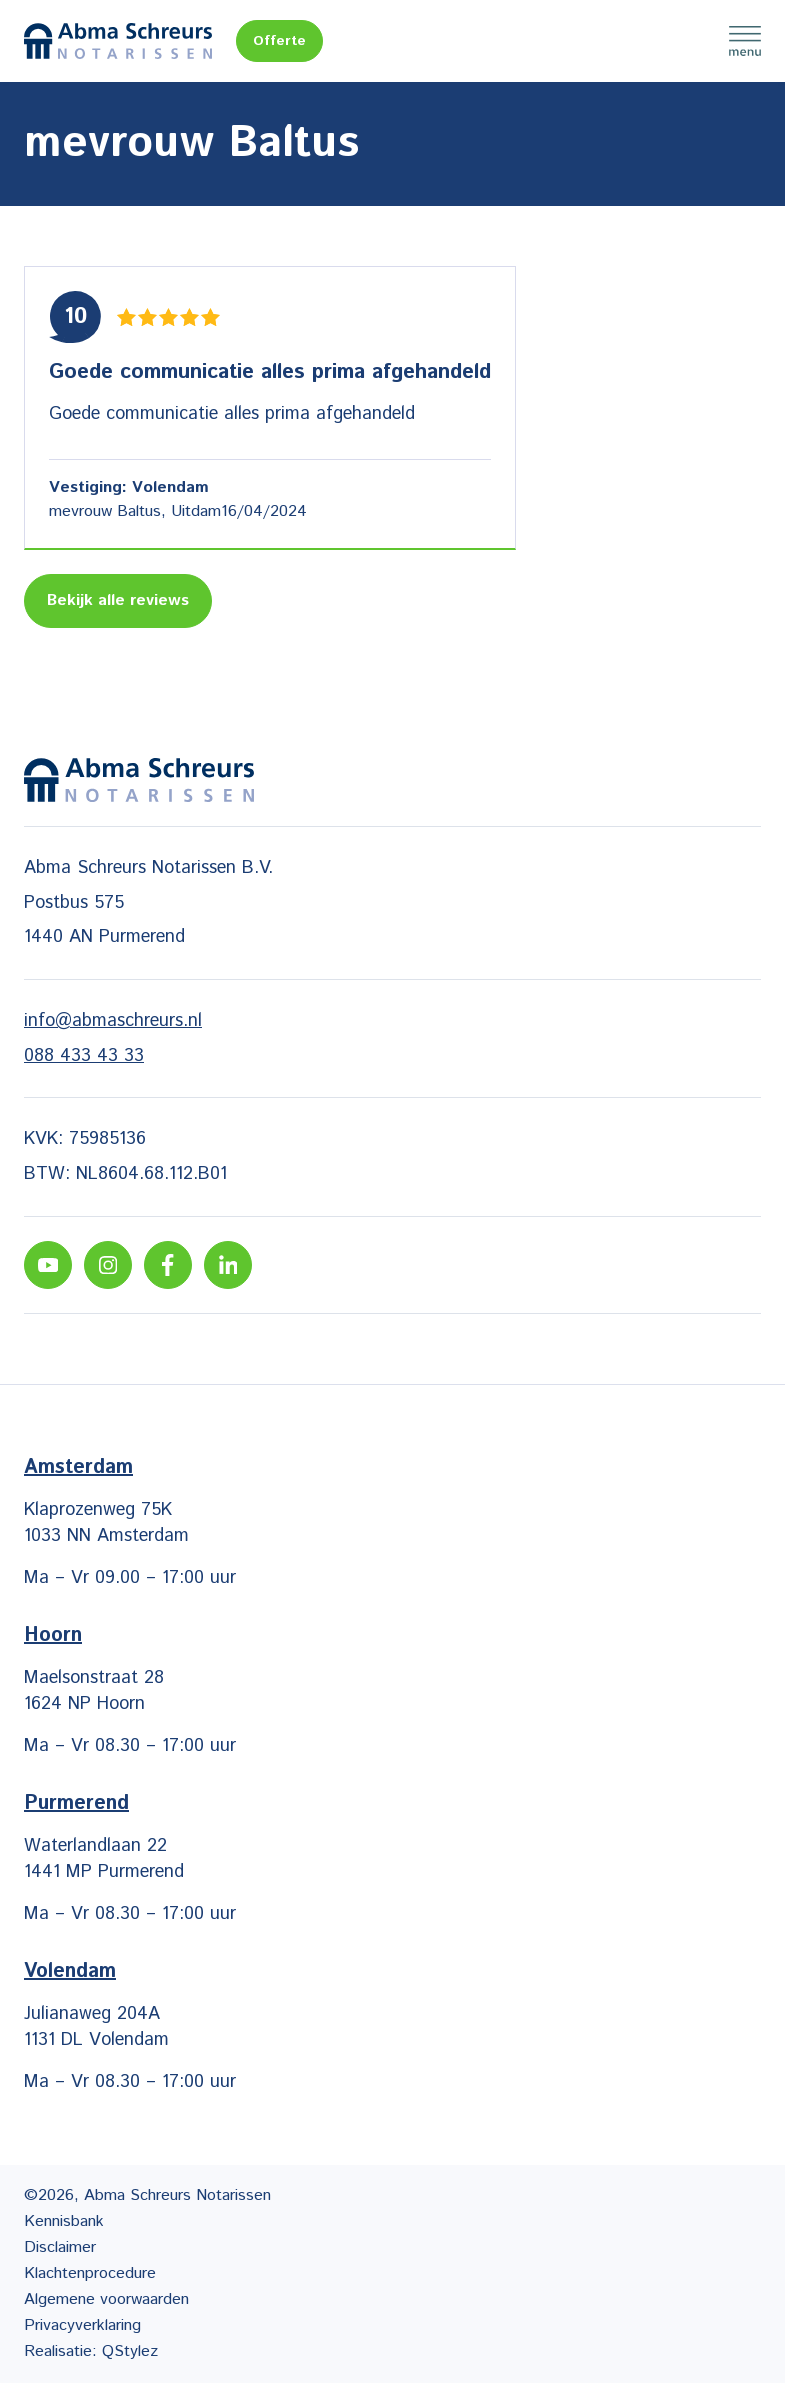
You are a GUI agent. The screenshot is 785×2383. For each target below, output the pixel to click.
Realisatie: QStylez (91, 2351)
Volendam (70, 1971)
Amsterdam (78, 1467)
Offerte (279, 41)
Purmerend (76, 1803)
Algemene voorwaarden (106, 2299)
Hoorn (53, 1635)
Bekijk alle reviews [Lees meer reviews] (118, 600)
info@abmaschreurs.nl (113, 1021)
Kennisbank (64, 2221)
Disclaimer (60, 2247)
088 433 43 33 (84, 1056)
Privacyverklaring (82, 2325)
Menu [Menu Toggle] (745, 41)
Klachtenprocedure (90, 2273)
